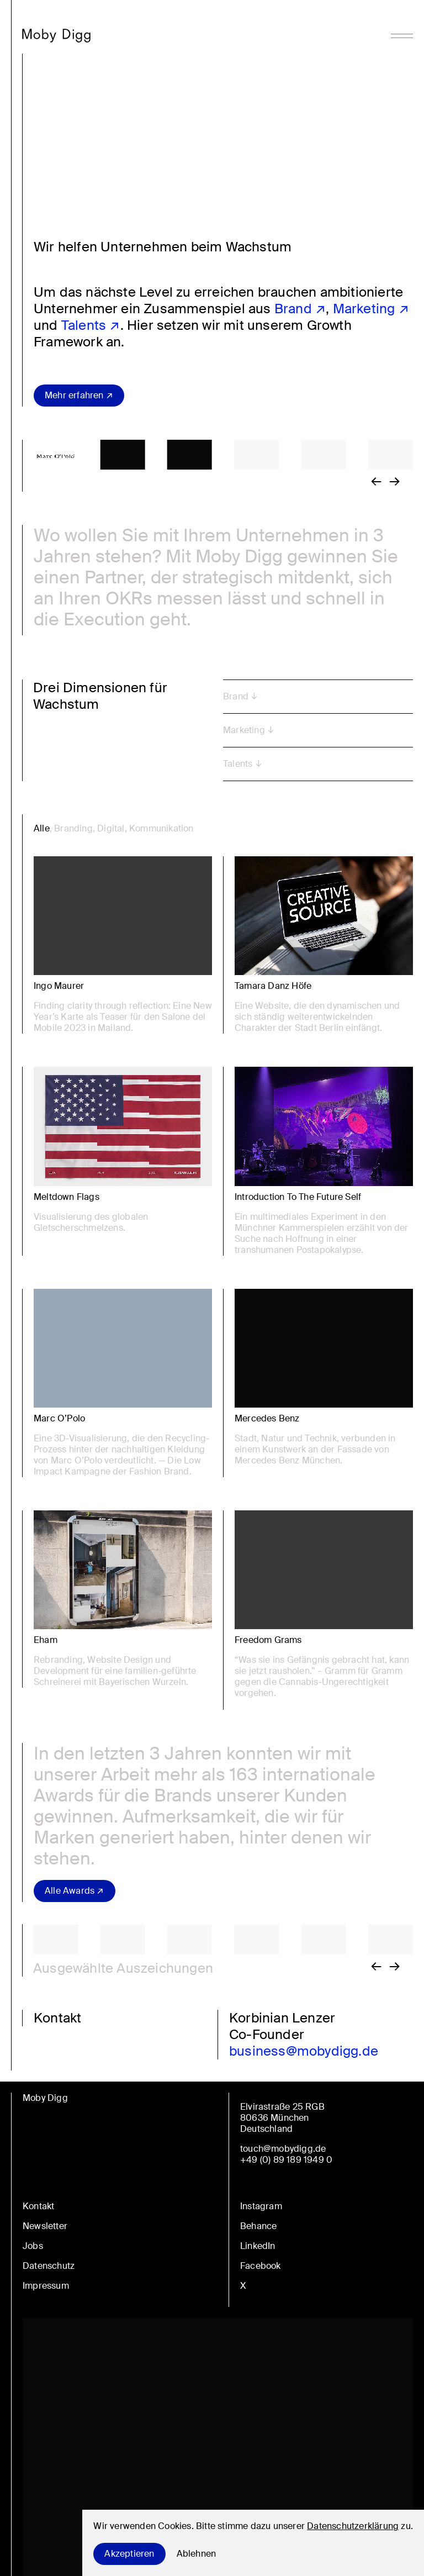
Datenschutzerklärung (353, 2526)
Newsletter (45, 2226)
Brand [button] (235, 696)
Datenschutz (49, 2266)
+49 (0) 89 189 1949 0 (286, 2160)
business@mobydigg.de (303, 2050)
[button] (131, 455)
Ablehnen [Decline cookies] (196, 2553)
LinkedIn (257, 2246)
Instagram (261, 2206)
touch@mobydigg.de (283, 2148)
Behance (258, 2226)
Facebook (260, 2266)
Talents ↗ (90, 325)
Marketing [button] (244, 730)
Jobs (33, 2246)
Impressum (46, 2285)
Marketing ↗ (371, 308)
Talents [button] (237, 764)
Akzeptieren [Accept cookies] (129, 2553)
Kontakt (38, 2206)
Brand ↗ (300, 308)
